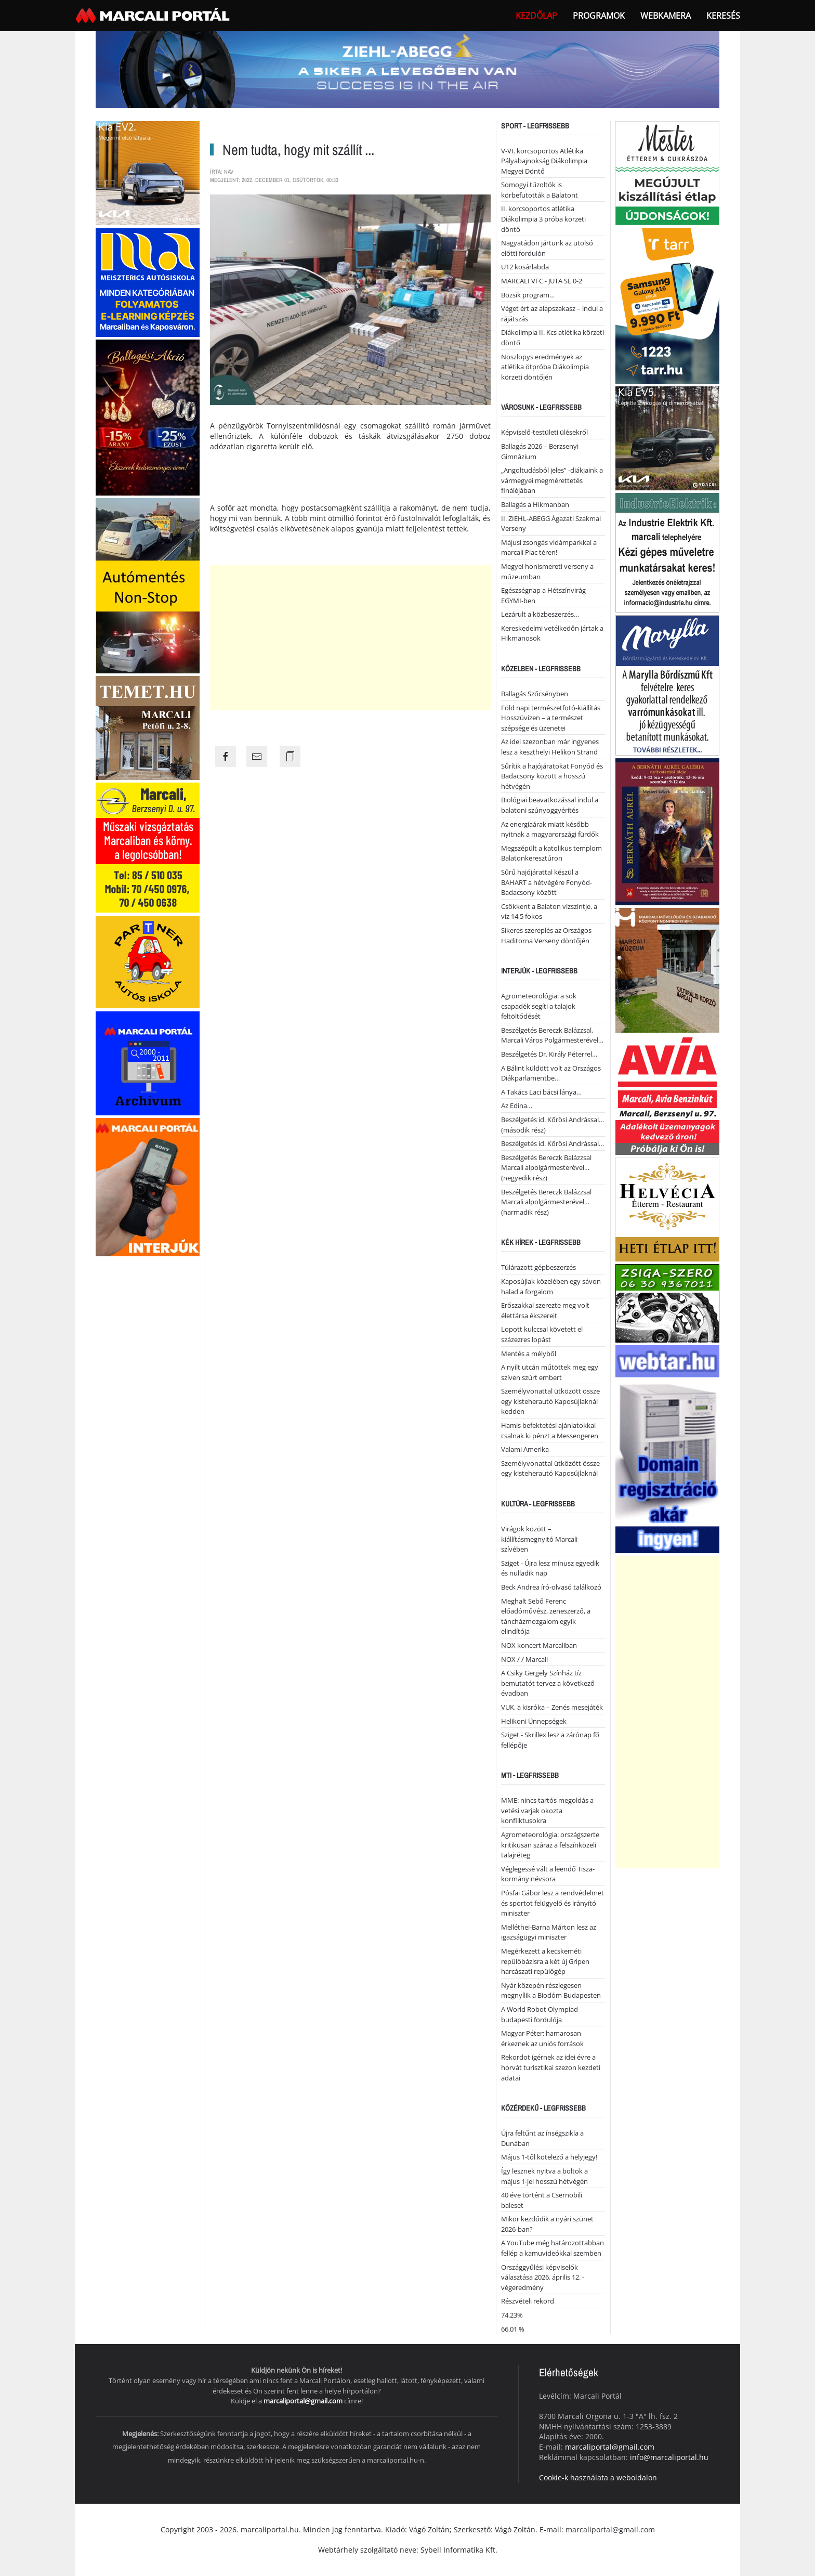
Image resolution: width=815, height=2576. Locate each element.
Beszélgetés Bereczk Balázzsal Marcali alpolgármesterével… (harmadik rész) (546, 1202)
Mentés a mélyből (528, 1353)
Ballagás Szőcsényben (534, 693)
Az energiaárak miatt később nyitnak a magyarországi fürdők (550, 829)
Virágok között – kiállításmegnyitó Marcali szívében (539, 1539)
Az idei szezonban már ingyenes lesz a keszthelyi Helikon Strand (550, 747)
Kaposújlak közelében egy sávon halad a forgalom (551, 1286)
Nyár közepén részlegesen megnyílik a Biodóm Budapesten (551, 1990)
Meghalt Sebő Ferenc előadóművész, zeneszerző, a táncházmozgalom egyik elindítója (545, 1616)
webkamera (665, 15)
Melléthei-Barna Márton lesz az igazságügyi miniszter (548, 1932)
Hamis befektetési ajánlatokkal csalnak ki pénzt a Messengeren (549, 1430)
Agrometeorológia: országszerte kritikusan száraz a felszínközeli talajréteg (550, 1844)
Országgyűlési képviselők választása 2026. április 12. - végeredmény (542, 2277)
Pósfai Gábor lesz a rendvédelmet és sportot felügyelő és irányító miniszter (552, 1903)
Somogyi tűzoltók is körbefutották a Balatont (539, 190)
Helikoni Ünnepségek (534, 1721)
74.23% (512, 2315)
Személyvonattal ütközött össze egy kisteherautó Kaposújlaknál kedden (550, 1401)
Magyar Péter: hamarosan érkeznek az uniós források (542, 2038)
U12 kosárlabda (525, 266)
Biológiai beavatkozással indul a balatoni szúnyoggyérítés (549, 805)
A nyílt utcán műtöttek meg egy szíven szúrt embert (549, 1372)
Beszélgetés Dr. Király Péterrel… (549, 1054)
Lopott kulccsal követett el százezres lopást (542, 1334)
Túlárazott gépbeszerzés (538, 1267)
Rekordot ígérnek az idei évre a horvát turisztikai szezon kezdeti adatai (550, 2067)
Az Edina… (516, 1105)
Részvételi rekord (527, 2301)
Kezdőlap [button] (536, 15)
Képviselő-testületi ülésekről (544, 432)
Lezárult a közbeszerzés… (540, 614)
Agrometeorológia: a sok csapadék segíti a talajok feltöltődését (538, 1006)
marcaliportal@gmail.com (303, 2400)
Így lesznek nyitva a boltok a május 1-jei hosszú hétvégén (544, 2176)
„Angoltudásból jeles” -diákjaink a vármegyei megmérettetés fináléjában (552, 480)
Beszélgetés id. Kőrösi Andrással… (552, 1143)
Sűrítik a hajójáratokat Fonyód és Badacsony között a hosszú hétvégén (552, 776)
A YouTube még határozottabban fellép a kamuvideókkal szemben (552, 2248)
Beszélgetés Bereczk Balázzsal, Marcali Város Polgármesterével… (552, 1035)
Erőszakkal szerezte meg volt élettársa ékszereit (545, 1310)
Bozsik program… (528, 295)
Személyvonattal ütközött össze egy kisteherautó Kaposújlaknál (550, 1468)
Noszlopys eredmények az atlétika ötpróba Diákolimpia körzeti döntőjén (545, 367)
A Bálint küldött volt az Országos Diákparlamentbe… (551, 1073)
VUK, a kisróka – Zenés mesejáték (552, 1707)
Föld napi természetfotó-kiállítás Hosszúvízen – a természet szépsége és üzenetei (550, 718)
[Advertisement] (350, 637)
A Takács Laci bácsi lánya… (541, 1092)
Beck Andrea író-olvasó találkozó (551, 1587)
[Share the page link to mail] (256, 756)
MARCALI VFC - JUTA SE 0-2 (541, 280)
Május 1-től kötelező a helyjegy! (549, 2157)
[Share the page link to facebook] (225, 756)
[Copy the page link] (290, 756)
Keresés (723, 15)
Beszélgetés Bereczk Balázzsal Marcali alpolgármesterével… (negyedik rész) (546, 1167)
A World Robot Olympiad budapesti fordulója (539, 2014)
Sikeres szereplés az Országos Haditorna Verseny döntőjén (546, 935)
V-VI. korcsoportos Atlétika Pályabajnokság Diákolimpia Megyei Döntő (544, 161)
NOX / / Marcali (524, 1659)
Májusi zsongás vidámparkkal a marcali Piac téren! (549, 547)
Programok (599, 15)
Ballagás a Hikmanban (535, 504)
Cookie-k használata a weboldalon (598, 2477)
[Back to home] (154, 15)
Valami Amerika (525, 1449)
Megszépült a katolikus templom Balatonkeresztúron (551, 853)
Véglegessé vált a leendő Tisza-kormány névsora (548, 1874)
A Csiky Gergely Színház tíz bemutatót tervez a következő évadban (548, 1683)
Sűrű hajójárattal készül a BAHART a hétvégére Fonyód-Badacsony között (546, 882)
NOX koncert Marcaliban (539, 1645)
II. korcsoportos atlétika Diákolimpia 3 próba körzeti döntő (543, 218)
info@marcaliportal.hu (669, 2457)
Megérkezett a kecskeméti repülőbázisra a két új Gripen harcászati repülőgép (545, 1961)
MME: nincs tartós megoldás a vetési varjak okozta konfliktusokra (547, 1810)
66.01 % (512, 2329)
